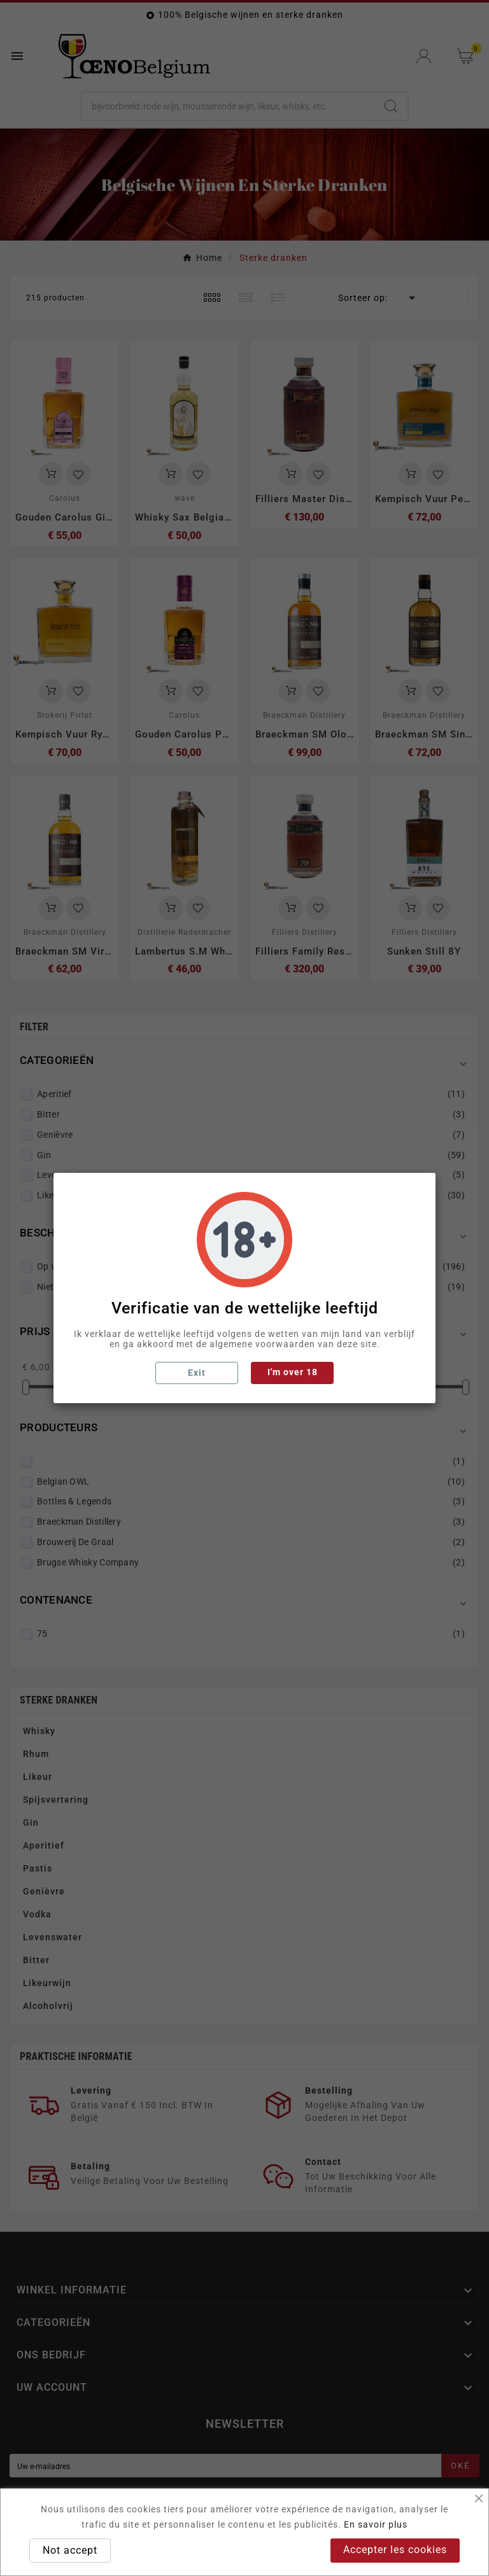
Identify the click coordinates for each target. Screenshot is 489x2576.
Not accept (70, 2550)
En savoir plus (376, 2524)
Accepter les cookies (395, 2550)
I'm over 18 (292, 1372)
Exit (197, 1373)
